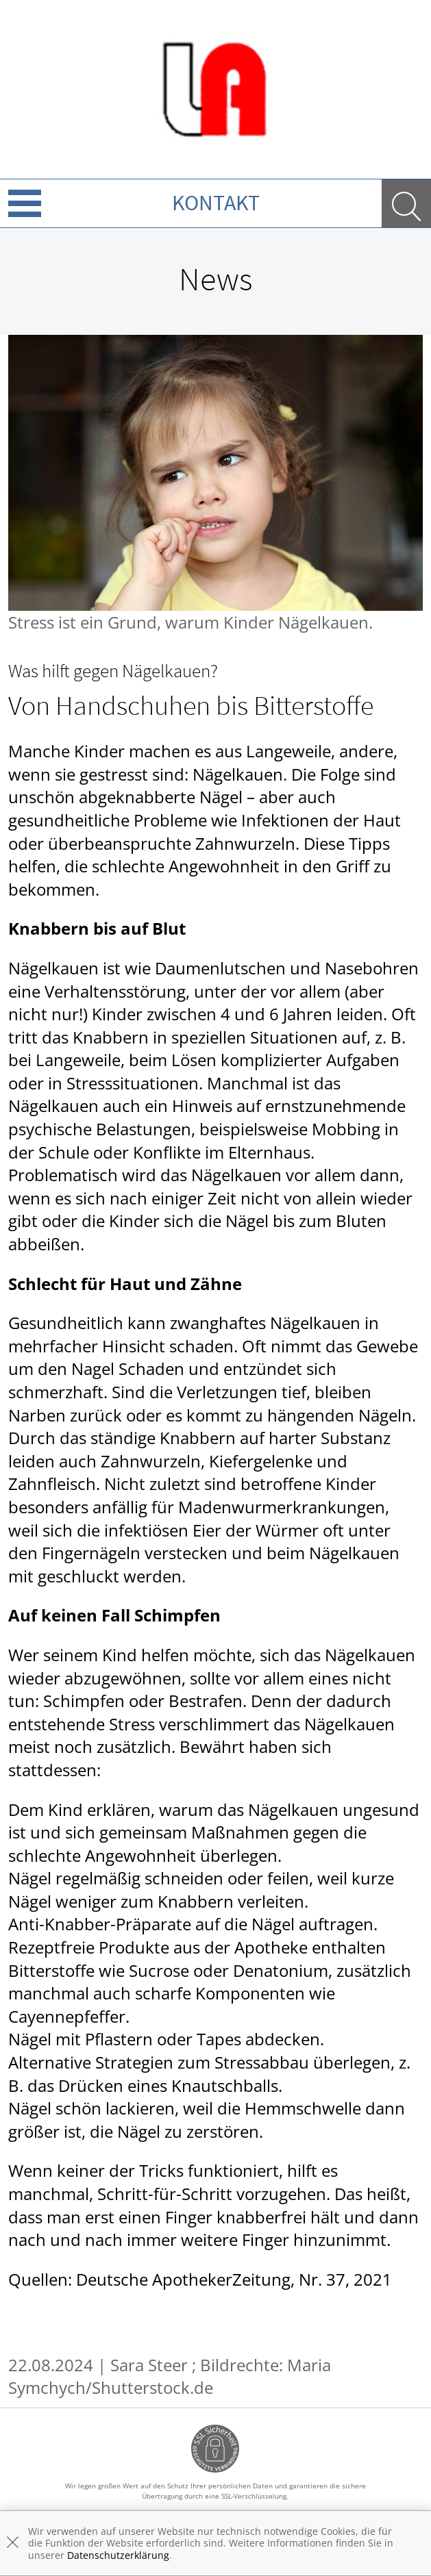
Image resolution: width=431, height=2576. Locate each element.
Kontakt (216, 202)
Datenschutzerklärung (118, 2555)
